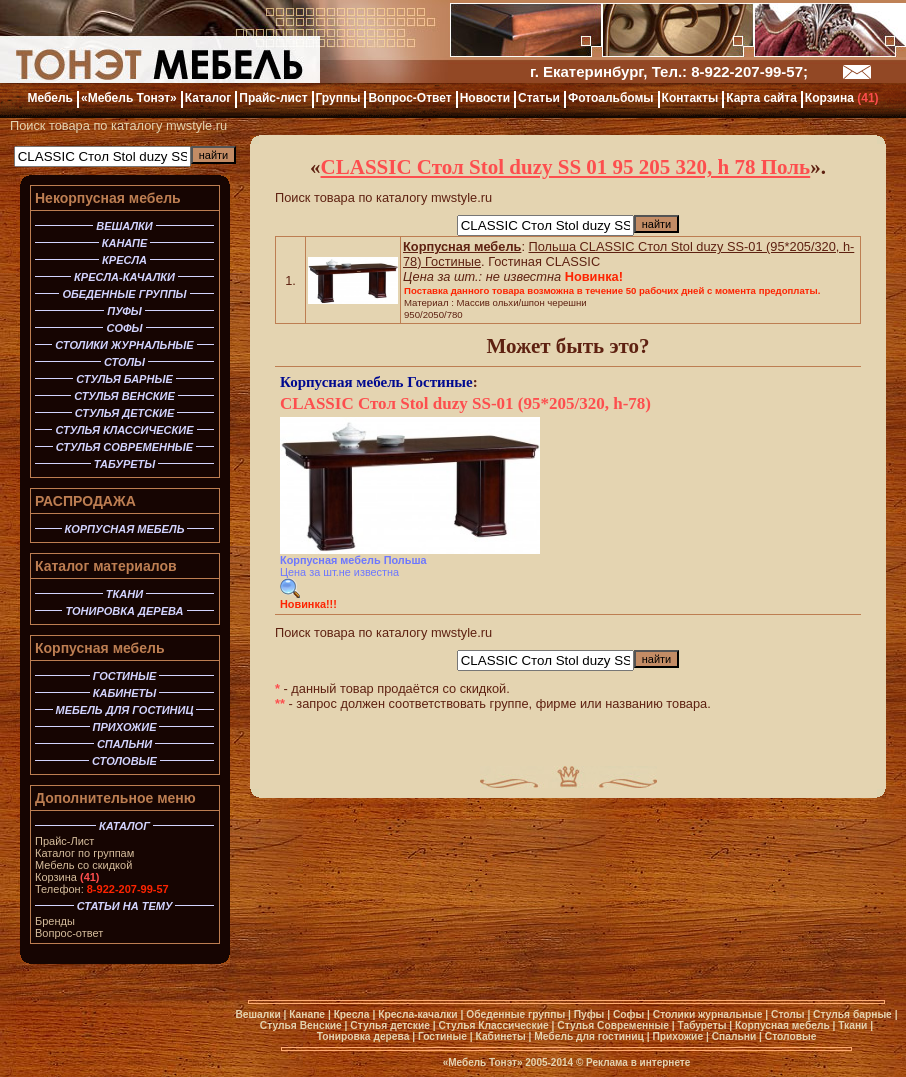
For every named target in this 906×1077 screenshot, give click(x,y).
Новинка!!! (308, 604)
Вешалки (257, 1014)
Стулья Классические (493, 1025)
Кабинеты (501, 1036)
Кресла (352, 1014)
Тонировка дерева (363, 1036)
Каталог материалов (106, 566)
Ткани (852, 1025)
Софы (628, 1014)
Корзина (67, 877)
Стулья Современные (613, 1025)
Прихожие (677, 1036)
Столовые (791, 1036)
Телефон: (102, 889)
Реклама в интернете (638, 1062)
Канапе (307, 1014)
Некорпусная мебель (108, 198)
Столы (788, 1014)
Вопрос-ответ (69, 933)
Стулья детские (390, 1025)
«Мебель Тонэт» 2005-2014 (508, 1062)
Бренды (55, 921)
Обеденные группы (515, 1014)
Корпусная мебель (100, 648)
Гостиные (439, 382)
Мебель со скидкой (83, 865)
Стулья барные (852, 1014)
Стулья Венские (301, 1025)
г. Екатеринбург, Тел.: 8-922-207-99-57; (669, 71)
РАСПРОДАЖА (85, 501)
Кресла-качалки (417, 1014)
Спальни (734, 1036)
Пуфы (589, 1014)
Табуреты (701, 1025)
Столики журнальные (708, 1014)
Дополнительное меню (115, 798)
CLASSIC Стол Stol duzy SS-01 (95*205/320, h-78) (465, 403)
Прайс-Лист (64, 841)
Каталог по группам (84, 853)
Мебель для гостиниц (589, 1036)
